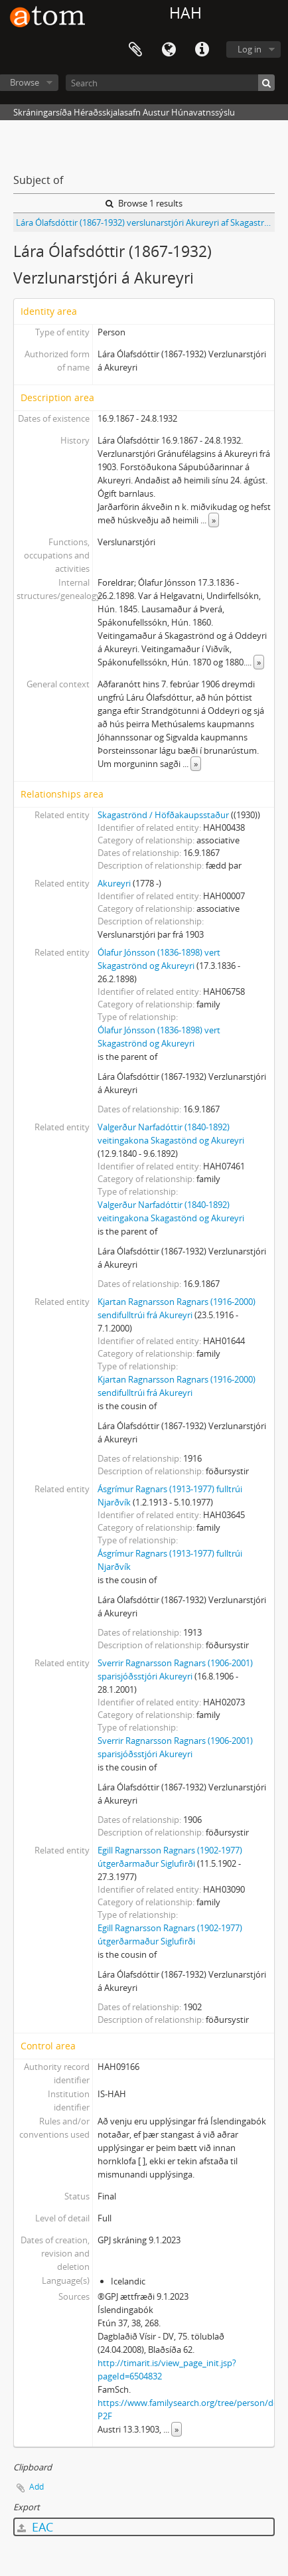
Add (36, 2486)
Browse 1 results (144, 203)
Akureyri (114, 883)
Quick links (201, 49)
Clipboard (135, 49)
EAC (35, 2527)
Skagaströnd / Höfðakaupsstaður (163, 815)
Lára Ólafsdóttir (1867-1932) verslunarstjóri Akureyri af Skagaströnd (145, 222)
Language (168, 49)
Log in (249, 49)
